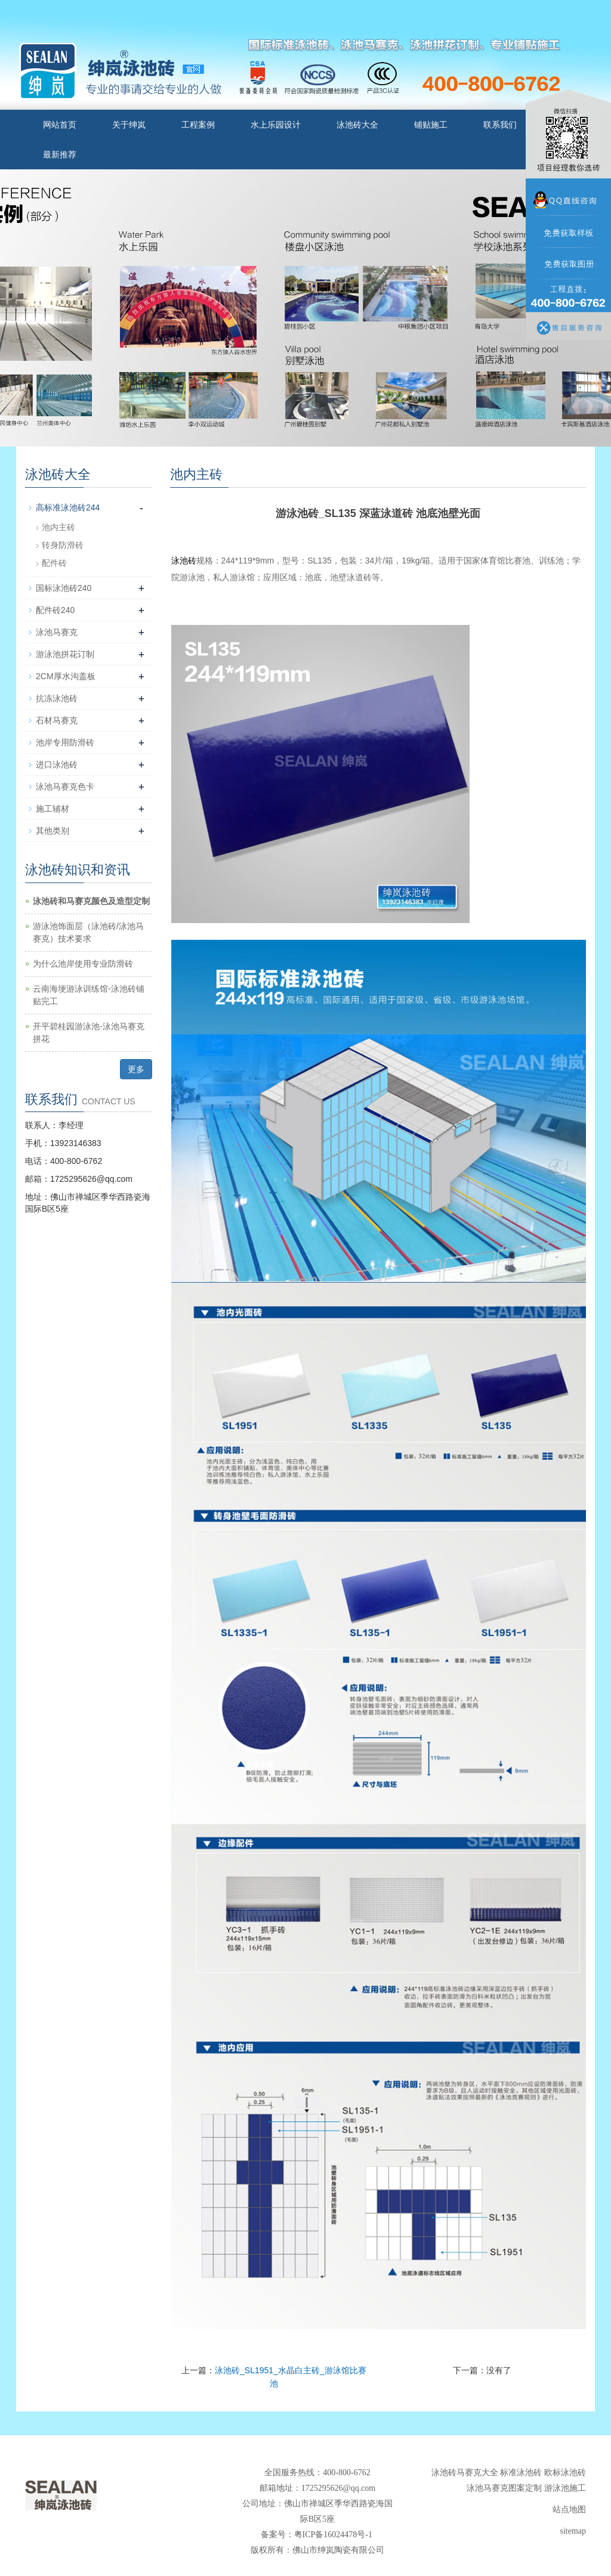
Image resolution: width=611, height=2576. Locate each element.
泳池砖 (183, 560)
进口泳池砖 (57, 764)
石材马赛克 (57, 720)
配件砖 (54, 563)
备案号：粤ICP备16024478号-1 (318, 2534)
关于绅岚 (129, 124)
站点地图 (569, 2509)
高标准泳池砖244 (68, 507)
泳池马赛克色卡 (65, 786)
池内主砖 (58, 527)
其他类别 (52, 830)
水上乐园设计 (276, 124)
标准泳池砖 (521, 2472)
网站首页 (59, 124)
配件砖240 (55, 610)
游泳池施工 (565, 2488)
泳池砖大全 (357, 124)
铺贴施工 (431, 124)
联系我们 (500, 124)
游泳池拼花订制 (65, 654)
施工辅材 (52, 808)
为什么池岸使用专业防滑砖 (83, 963)
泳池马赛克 (57, 632)
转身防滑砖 (63, 545)
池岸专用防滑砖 (65, 742)
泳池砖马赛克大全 (464, 2472)
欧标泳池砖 (565, 2472)
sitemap (573, 2531)
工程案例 (198, 124)
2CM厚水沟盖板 (65, 676)
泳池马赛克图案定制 (504, 2488)
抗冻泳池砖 (57, 698)
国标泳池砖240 (63, 588)
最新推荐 (59, 154)
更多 (136, 1069)
